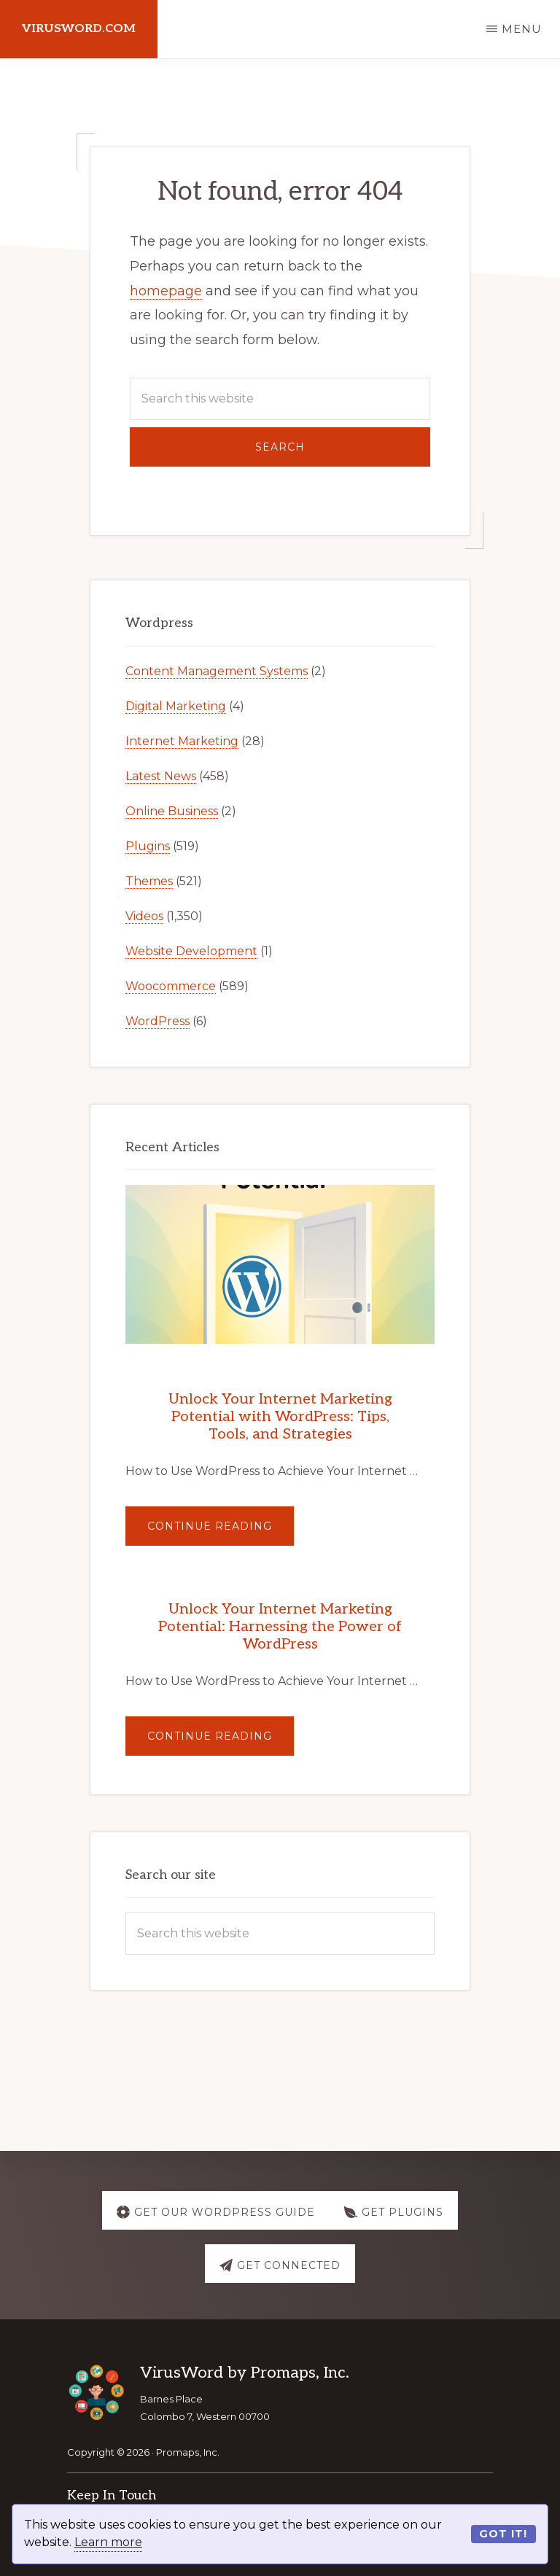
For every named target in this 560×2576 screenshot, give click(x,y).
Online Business (171, 811)
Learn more (108, 2542)
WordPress (157, 1021)
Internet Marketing (181, 741)
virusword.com (79, 29)
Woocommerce (170, 986)
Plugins (147, 846)
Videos (144, 916)
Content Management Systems (216, 671)
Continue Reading (220, 1532)
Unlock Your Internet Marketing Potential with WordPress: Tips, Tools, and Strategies (280, 1416)
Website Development (191, 951)
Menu (522, 29)
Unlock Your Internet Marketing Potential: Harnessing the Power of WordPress (280, 1626)
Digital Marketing (175, 706)
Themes (149, 881)
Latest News (160, 776)
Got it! (503, 2533)
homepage (166, 291)
